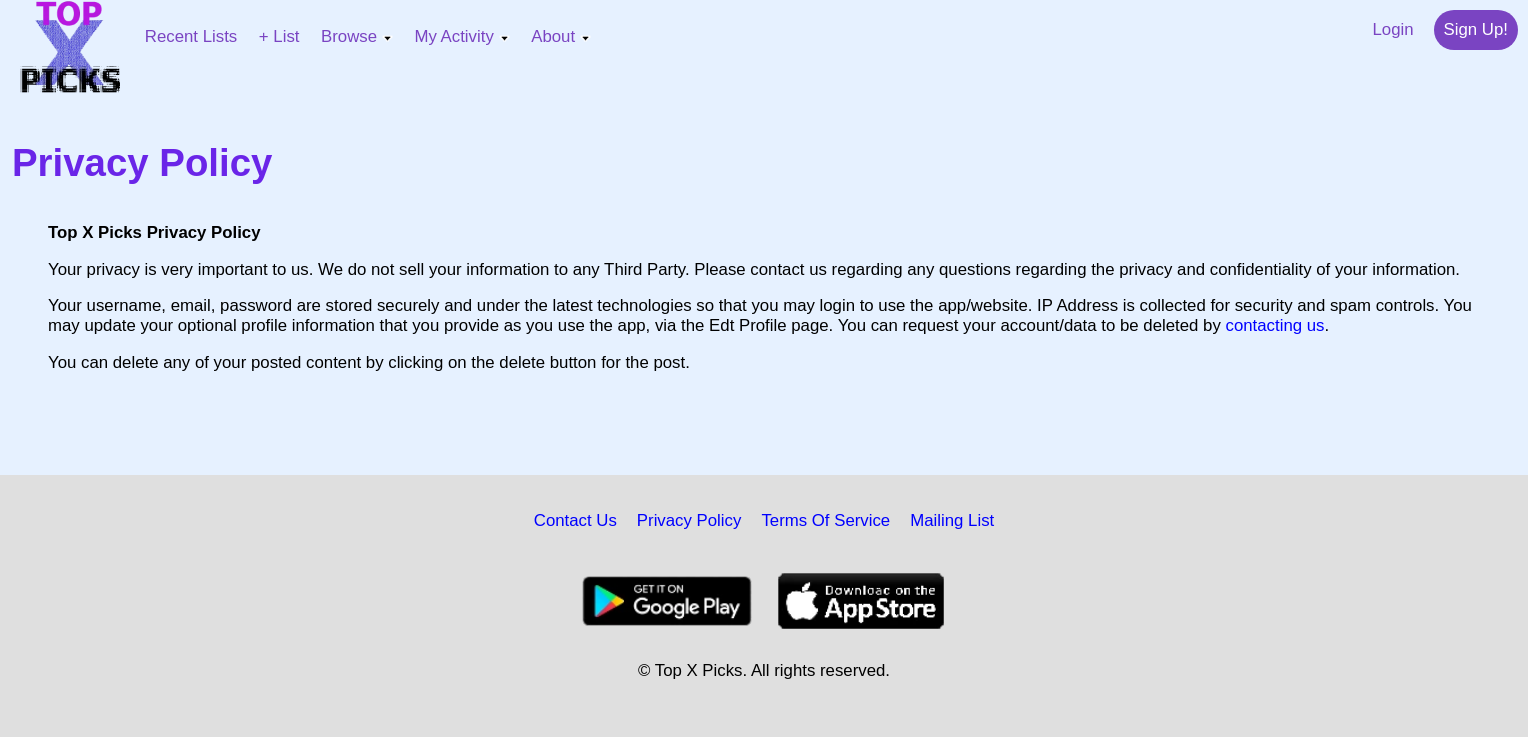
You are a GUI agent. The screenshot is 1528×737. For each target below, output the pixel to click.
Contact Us (575, 520)
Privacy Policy (689, 520)
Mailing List (952, 520)
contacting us (1275, 325)
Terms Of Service (825, 520)
